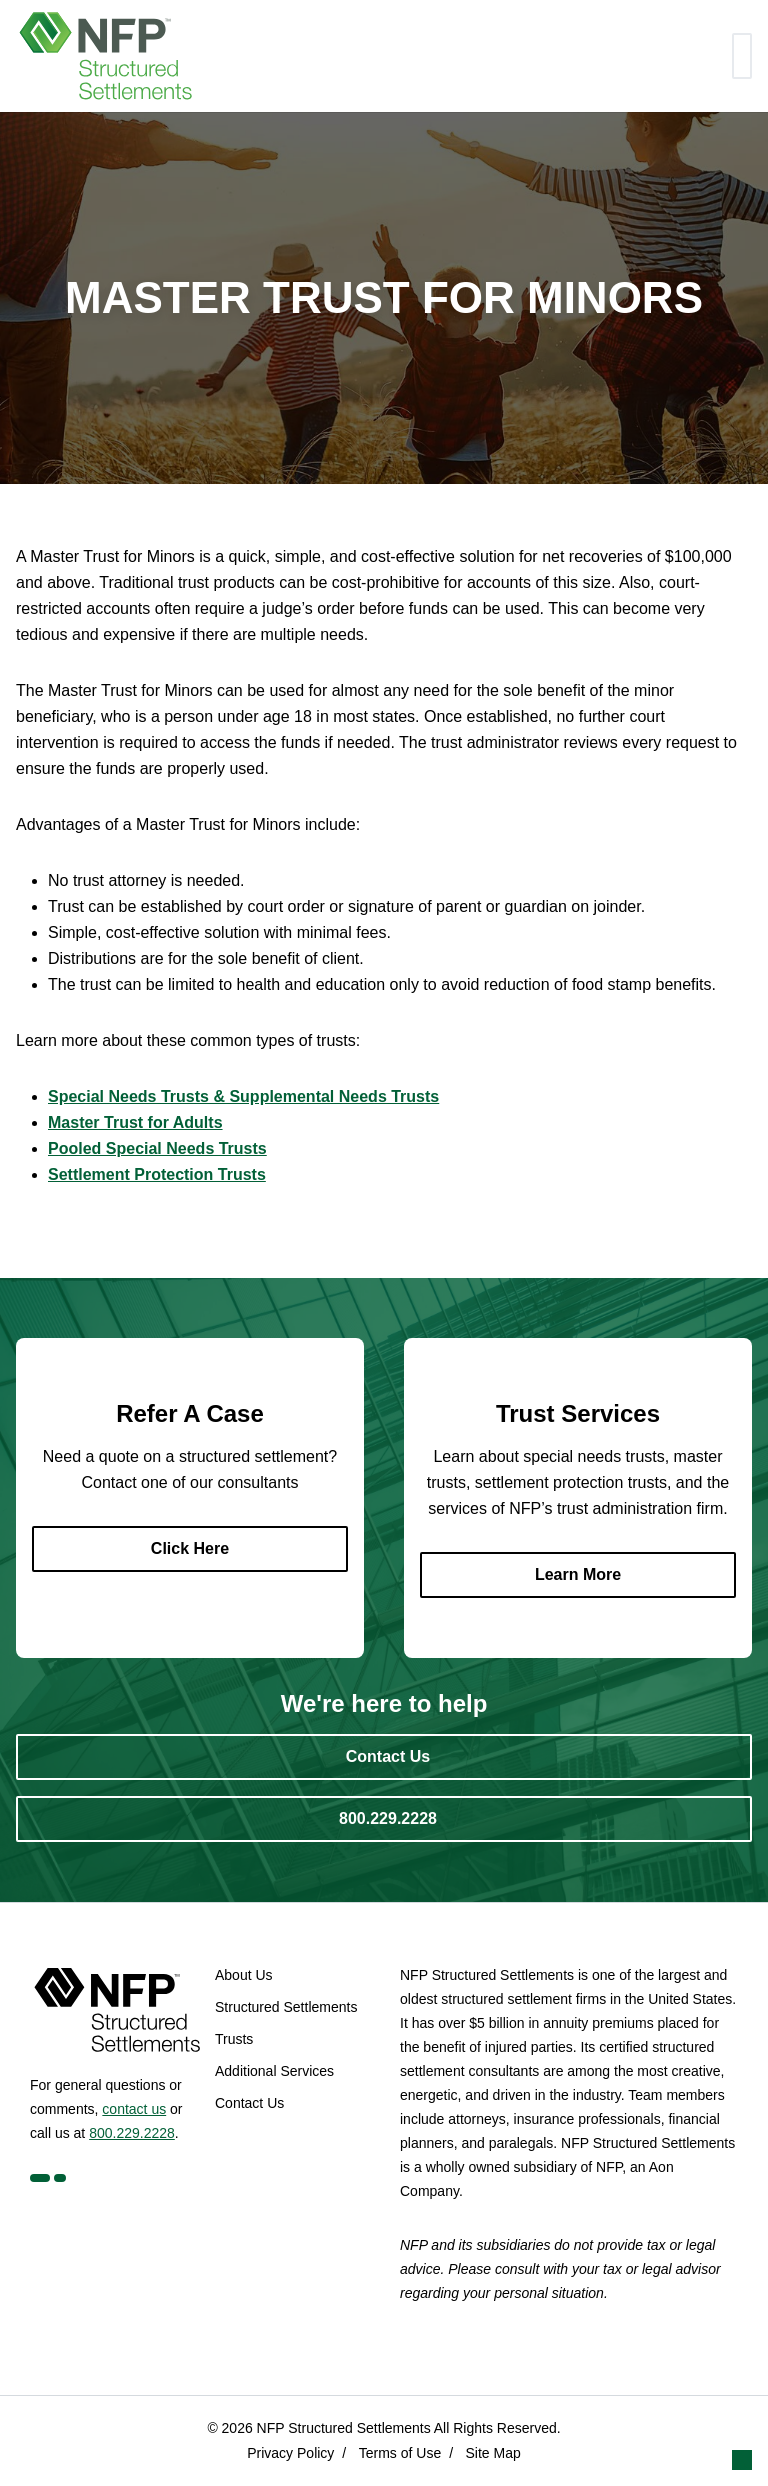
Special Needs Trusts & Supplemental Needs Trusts (243, 1096)
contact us (134, 2109)
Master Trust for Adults (135, 1122)
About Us (244, 1975)
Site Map (493, 2453)
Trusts (234, 2039)
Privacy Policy (290, 2453)
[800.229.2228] (384, 1819)
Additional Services (274, 2071)
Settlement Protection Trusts (157, 1174)
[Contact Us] (384, 1757)
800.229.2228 (132, 2133)
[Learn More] (578, 1575)
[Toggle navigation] (742, 56)
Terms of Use (400, 2453)
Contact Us (249, 2103)
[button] (742, 2460)
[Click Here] (190, 1549)
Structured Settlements (286, 2007)
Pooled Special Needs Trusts (157, 1148)
